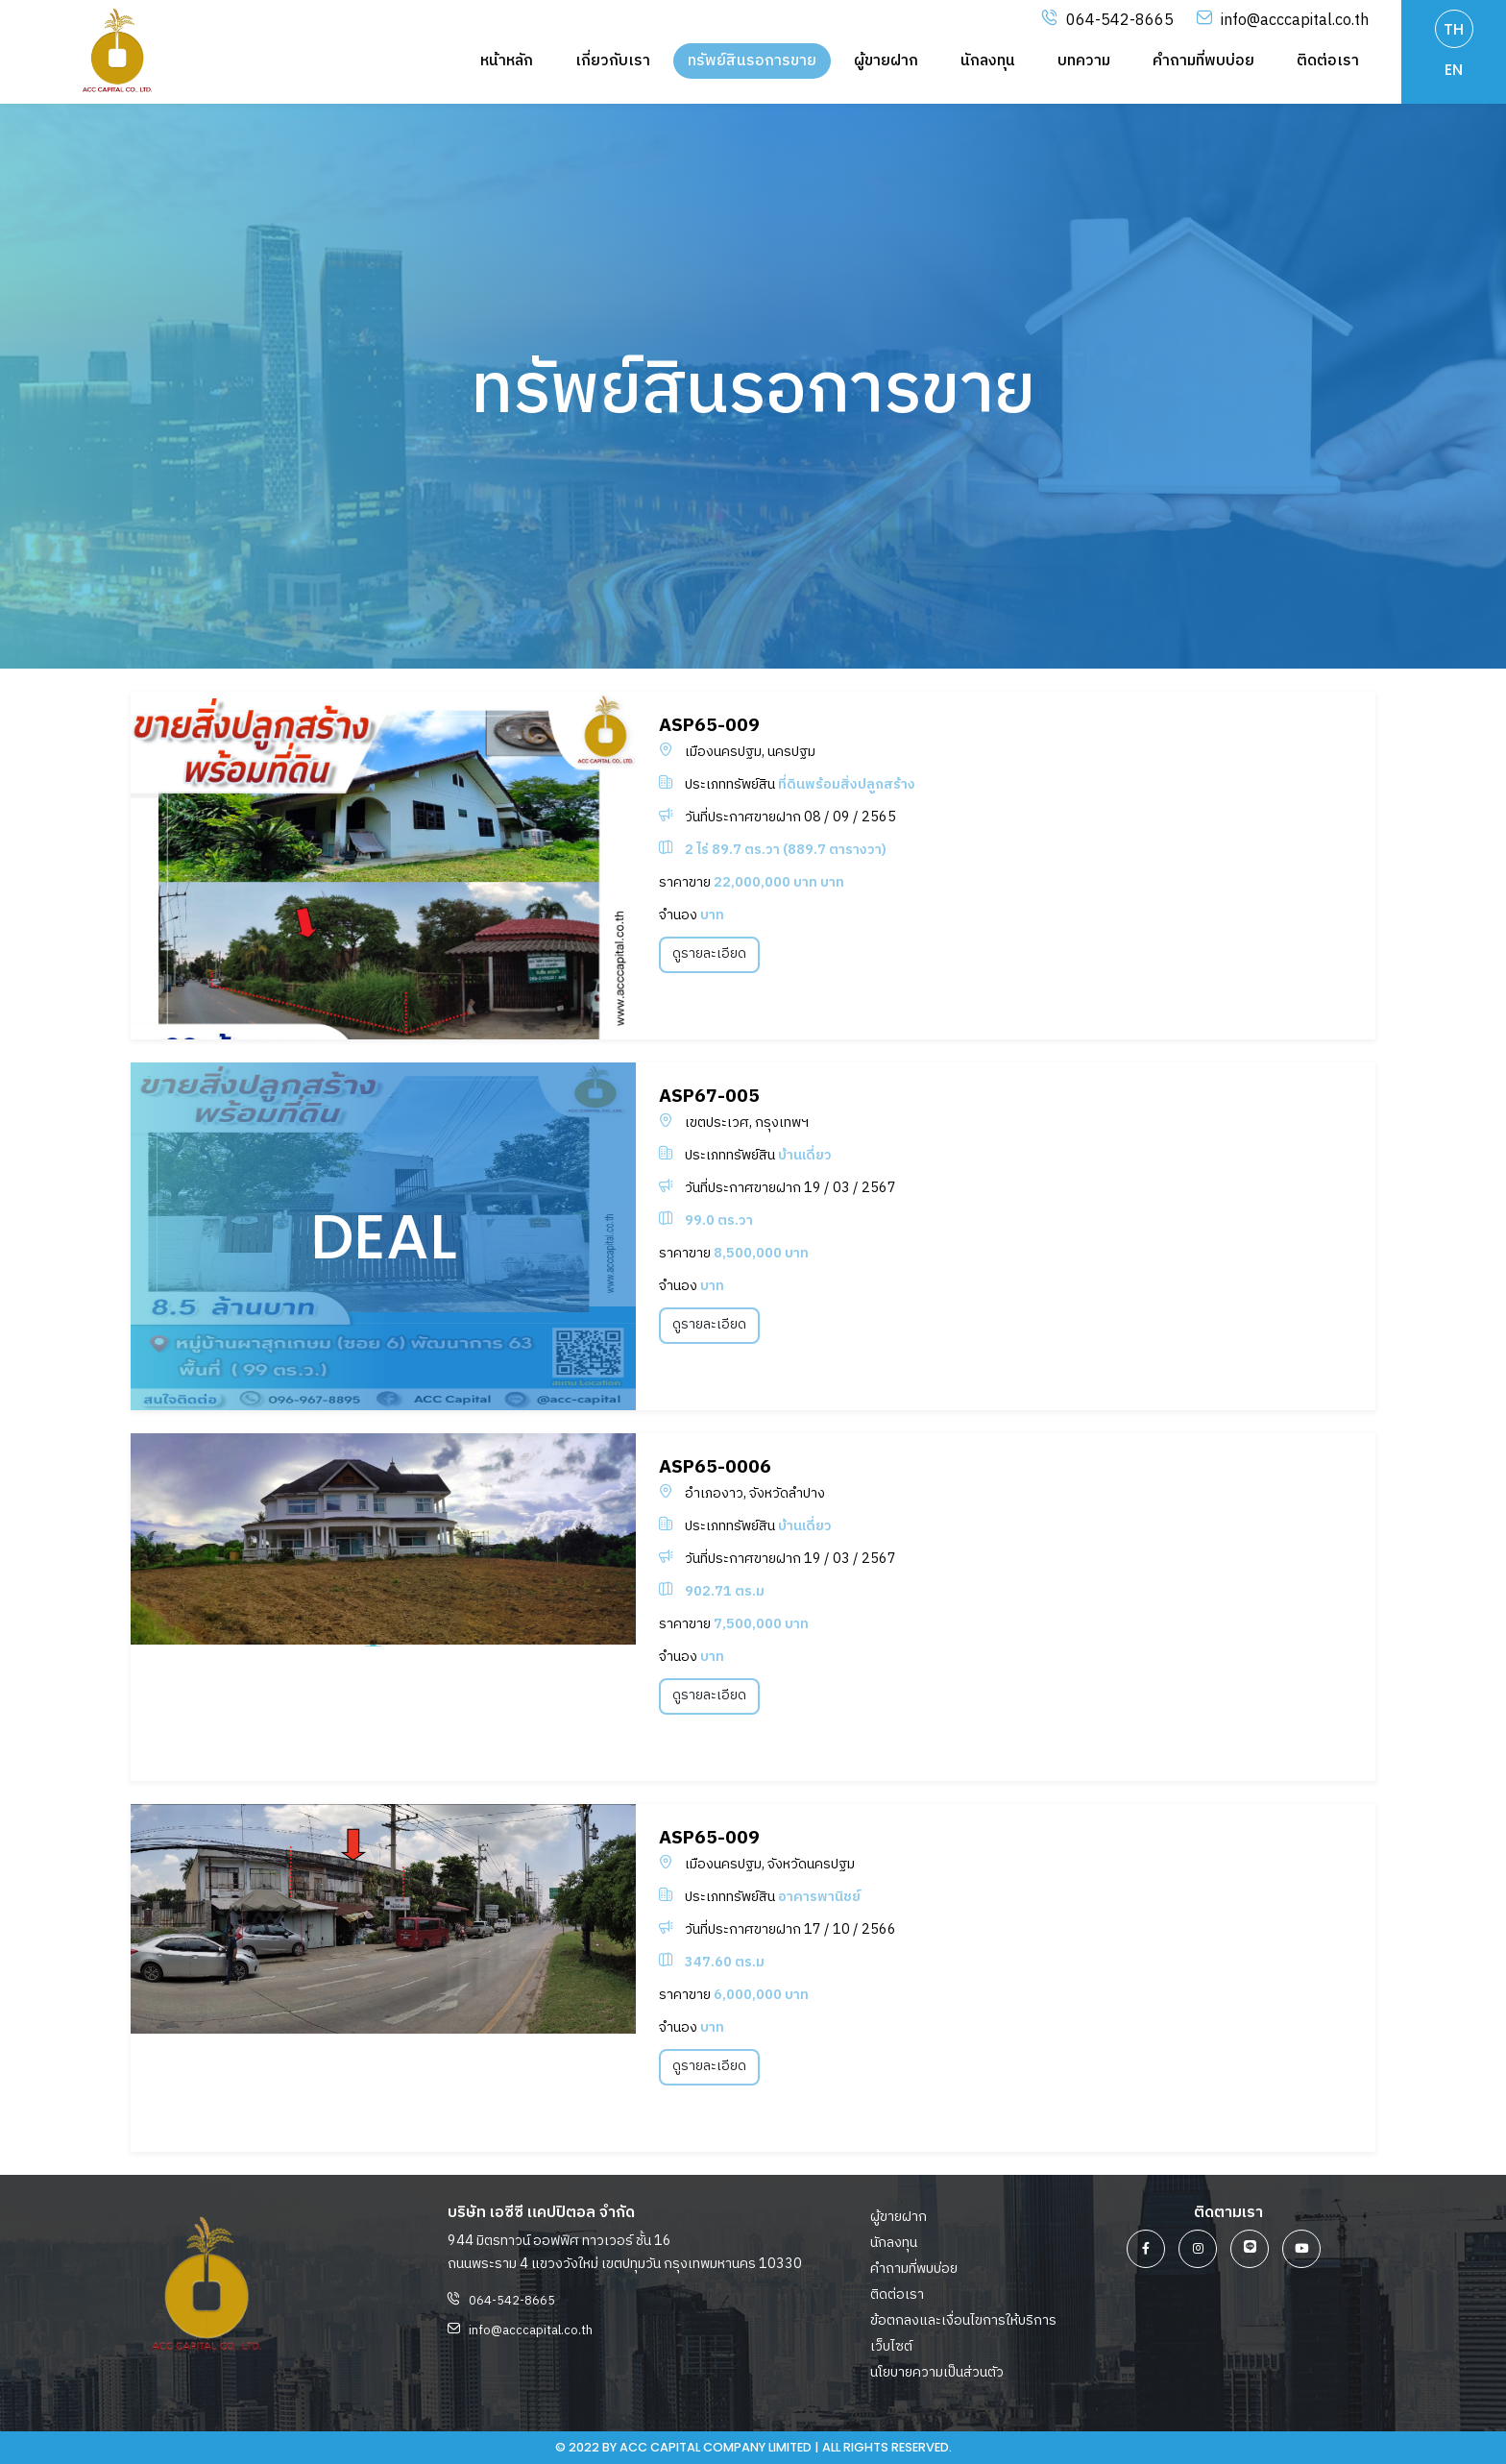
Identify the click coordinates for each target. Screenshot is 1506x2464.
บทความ (1083, 61)
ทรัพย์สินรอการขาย (752, 61)
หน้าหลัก (506, 61)
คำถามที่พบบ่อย (1203, 61)
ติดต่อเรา (1328, 61)
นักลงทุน (987, 61)
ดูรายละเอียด (709, 953)
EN (1454, 70)
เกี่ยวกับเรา (612, 61)
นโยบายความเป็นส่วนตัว (937, 2372)
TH (1454, 29)
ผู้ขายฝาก (886, 61)
